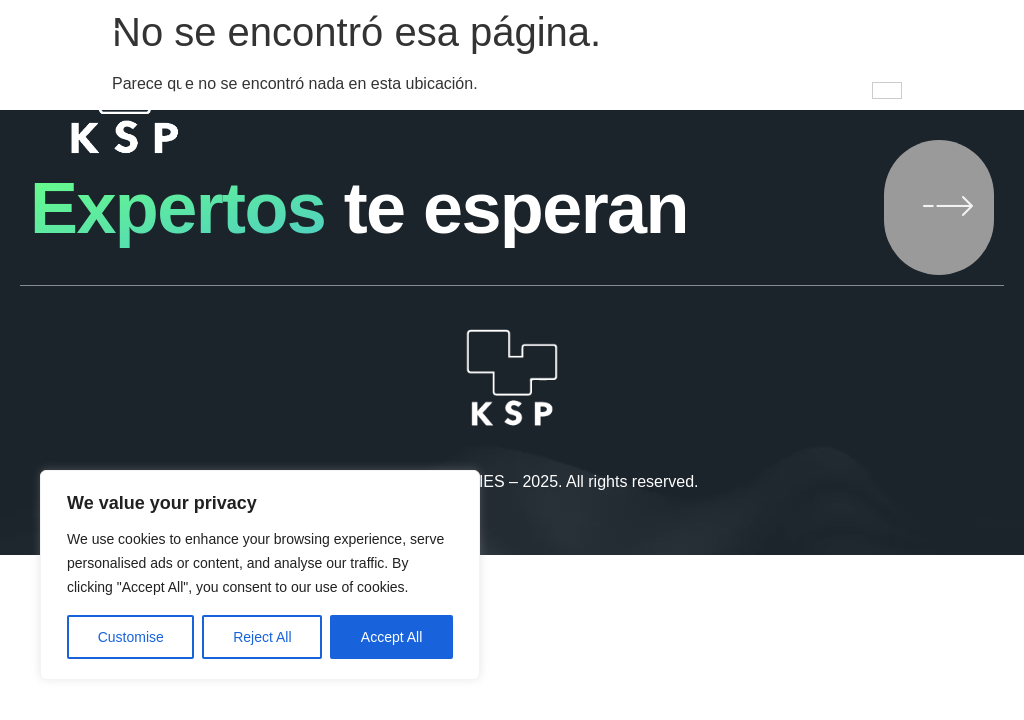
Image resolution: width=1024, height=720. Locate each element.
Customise (131, 637)
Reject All (262, 637)
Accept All (391, 637)
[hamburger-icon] (887, 90)
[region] (260, 575)
